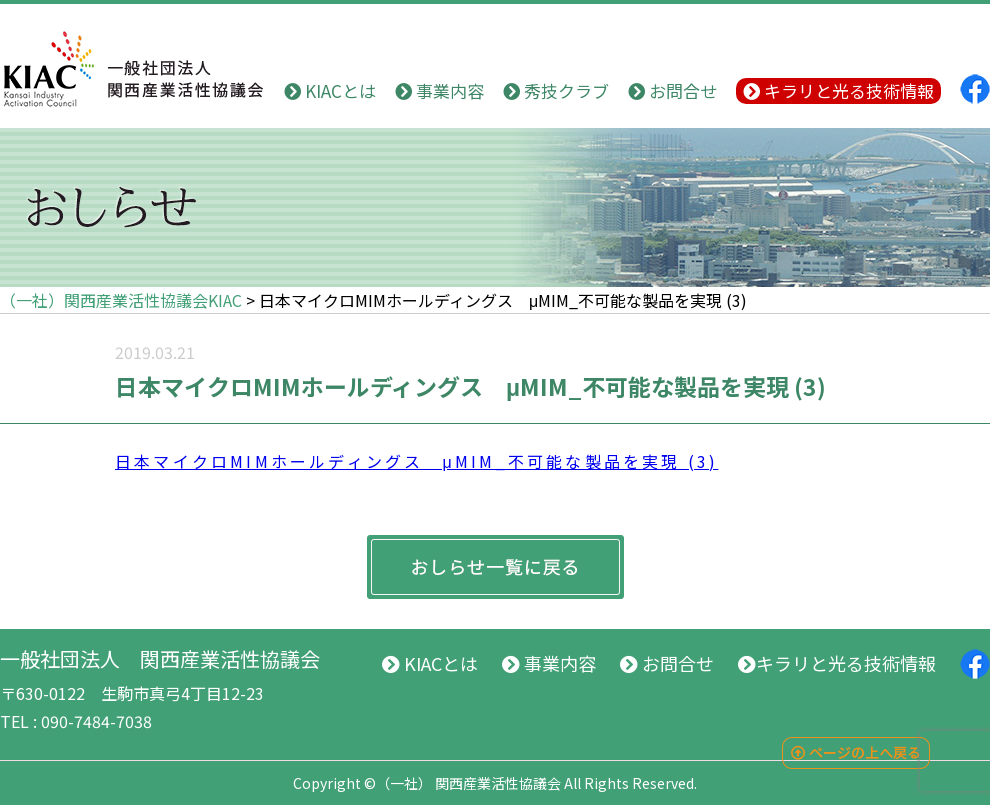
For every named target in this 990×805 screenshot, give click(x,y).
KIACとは (330, 90)
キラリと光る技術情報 (838, 90)
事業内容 (439, 90)
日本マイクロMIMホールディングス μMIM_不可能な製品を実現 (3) (416, 461)
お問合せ (672, 90)
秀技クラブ (556, 90)
